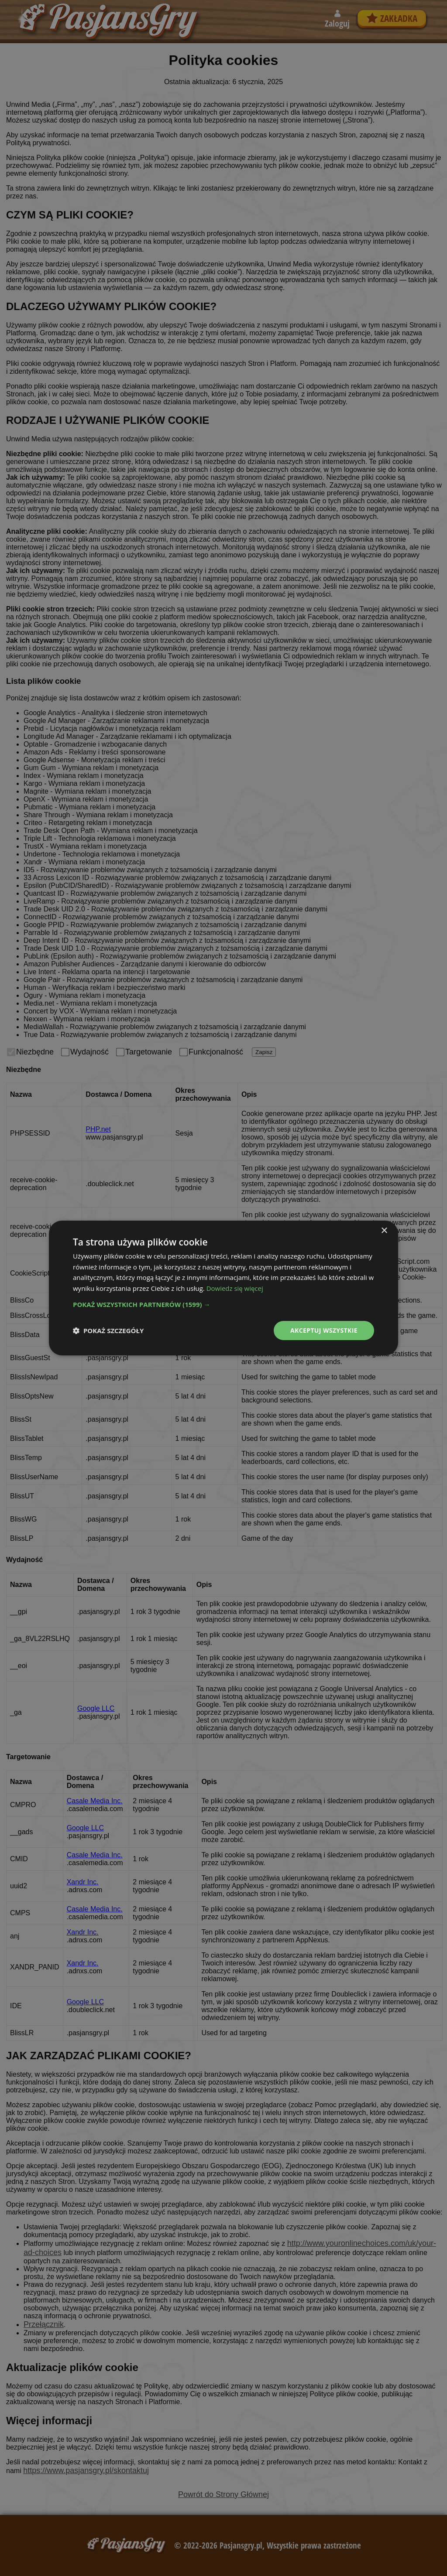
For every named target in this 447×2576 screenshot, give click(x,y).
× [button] (384, 1230)
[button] (223, 1304)
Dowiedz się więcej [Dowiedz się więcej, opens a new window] (234, 1288)
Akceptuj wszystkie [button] (324, 1330)
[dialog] (223, 1288)
